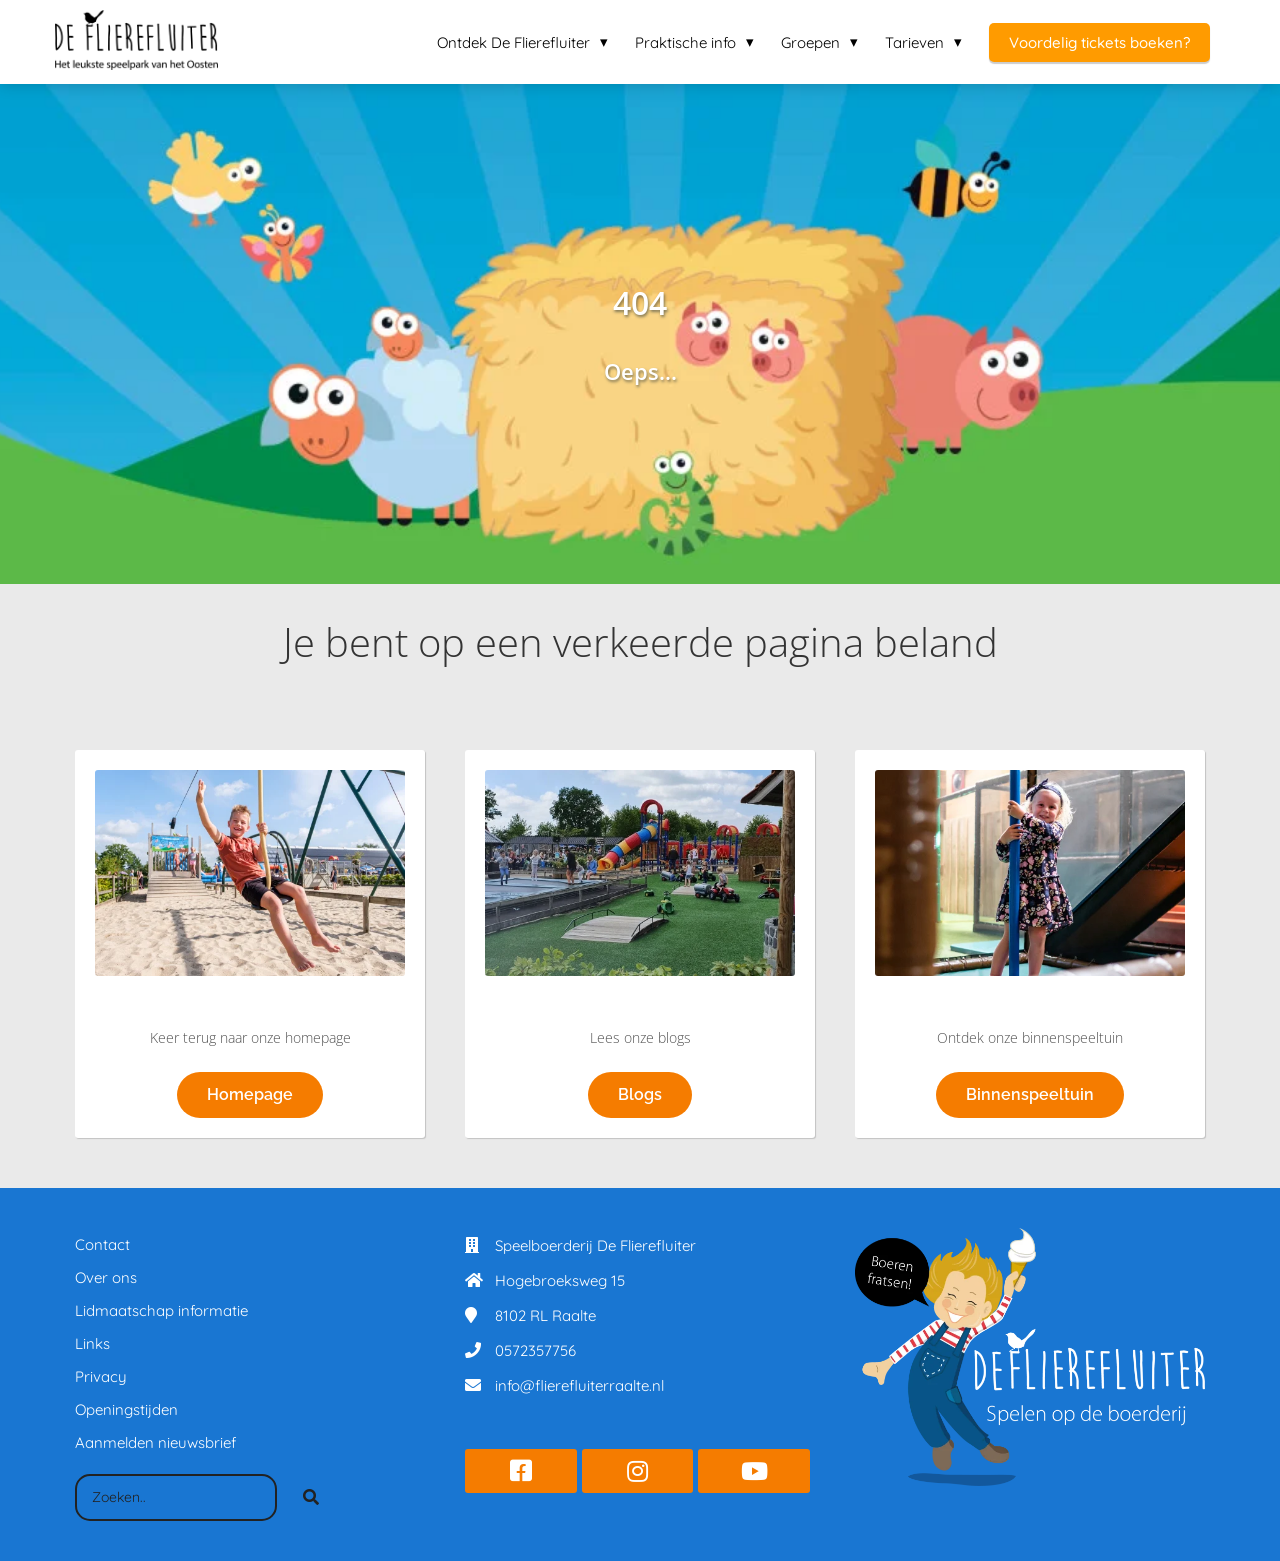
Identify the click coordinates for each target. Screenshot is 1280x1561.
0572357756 (535, 1350)
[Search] (311, 1498)
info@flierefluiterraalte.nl (579, 1385)
